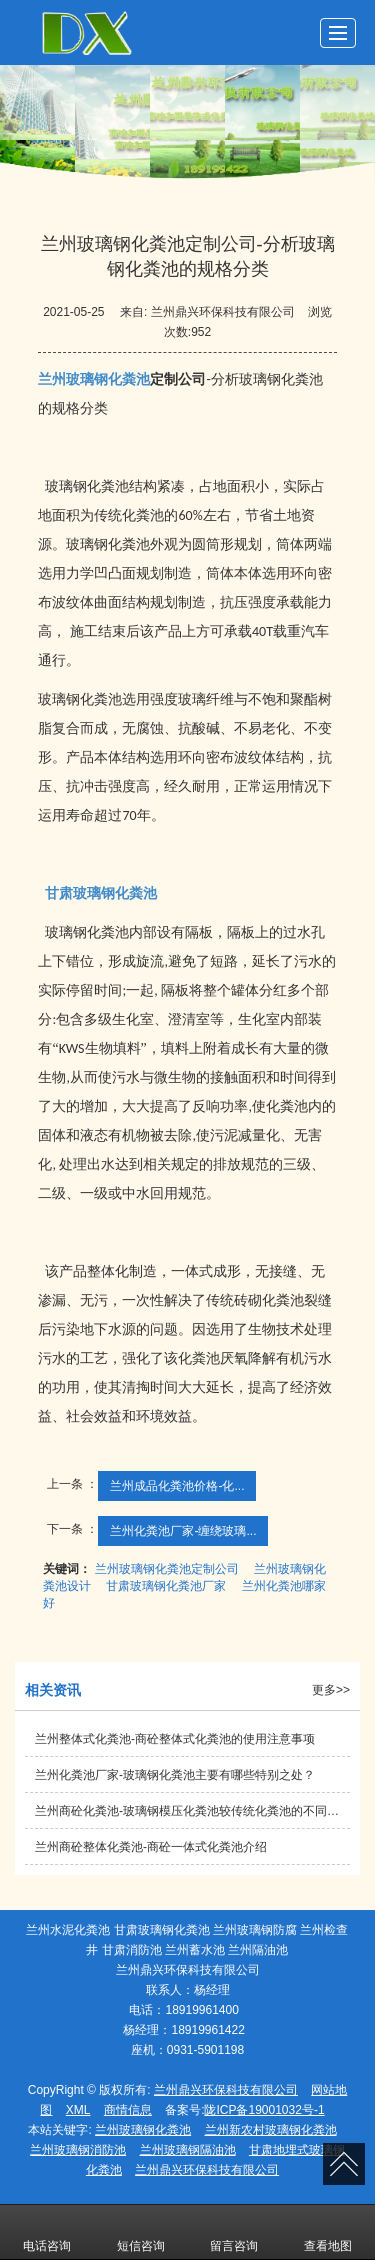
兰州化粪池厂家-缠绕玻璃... (183, 1531)
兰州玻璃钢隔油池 (188, 2150)
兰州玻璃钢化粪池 (143, 2130)
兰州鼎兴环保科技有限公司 (226, 2090)
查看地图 (328, 2232)
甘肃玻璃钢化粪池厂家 (166, 1586)
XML (78, 2110)
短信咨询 (141, 2232)
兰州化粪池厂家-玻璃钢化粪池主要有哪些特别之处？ (175, 1775)
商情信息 (128, 2110)
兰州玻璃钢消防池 (78, 2150)
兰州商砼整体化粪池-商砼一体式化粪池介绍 (151, 1847)
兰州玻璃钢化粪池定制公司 (167, 1569)
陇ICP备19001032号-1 (264, 2110)
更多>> (331, 1690)
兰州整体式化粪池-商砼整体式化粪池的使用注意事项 (175, 1739)
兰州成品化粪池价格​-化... (177, 1486)
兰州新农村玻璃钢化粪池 (271, 2130)
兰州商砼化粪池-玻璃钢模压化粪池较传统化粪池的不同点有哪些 (192, 1811)
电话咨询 (47, 2232)
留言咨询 (234, 2232)
